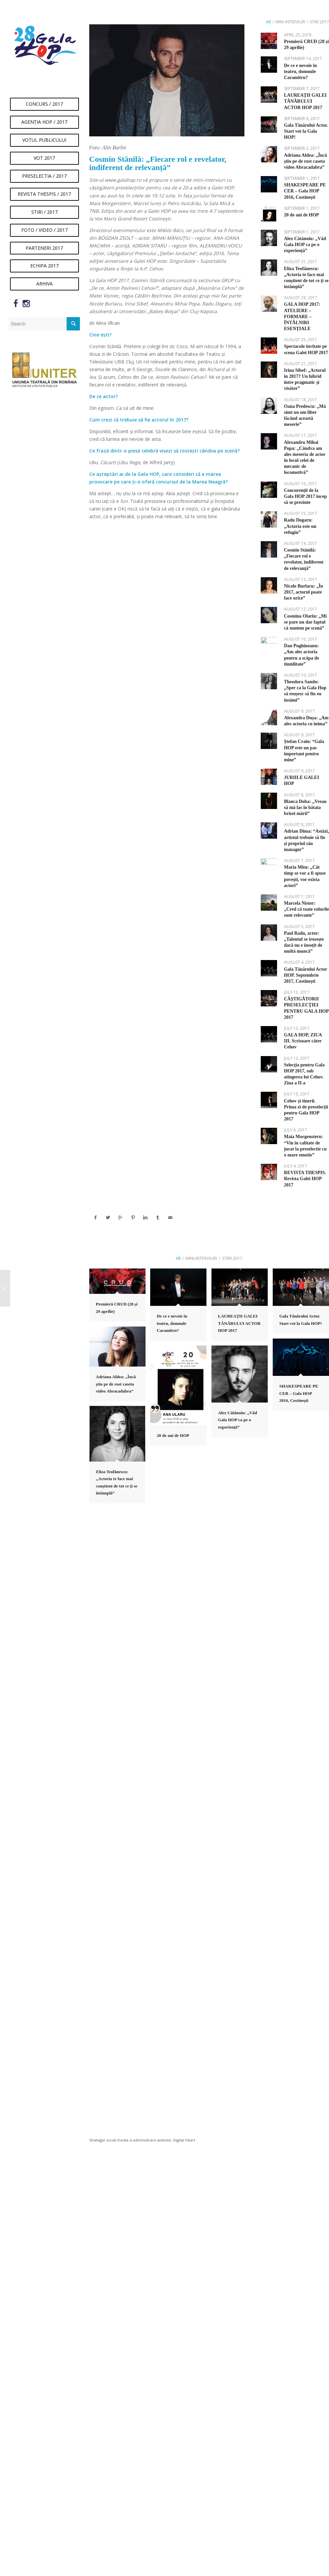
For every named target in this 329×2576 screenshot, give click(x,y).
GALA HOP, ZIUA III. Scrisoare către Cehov (303, 1040)
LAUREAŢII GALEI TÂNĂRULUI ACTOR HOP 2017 (305, 101)
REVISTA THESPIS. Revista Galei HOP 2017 (305, 1178)
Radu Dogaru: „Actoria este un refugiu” (300, 526)
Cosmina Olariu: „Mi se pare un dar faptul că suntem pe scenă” (305, 622)
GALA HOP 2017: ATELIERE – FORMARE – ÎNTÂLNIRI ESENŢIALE (302, 316)
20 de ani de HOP (301, 214)
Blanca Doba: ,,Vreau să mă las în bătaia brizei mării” (305, 807)
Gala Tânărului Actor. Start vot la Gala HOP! (306, 131)
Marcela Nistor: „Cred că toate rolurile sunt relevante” (306, 909)
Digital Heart (184, 2139)
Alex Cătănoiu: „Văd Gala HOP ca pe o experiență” (305, 244)
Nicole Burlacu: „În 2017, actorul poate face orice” (303, 592)
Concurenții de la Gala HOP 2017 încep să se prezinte (305, 496)
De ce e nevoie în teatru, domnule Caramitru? (300, 71)
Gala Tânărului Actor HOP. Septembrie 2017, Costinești (305, 975)
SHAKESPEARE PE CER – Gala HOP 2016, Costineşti (305, 190)
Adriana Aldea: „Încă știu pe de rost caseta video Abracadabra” (305, 161)
